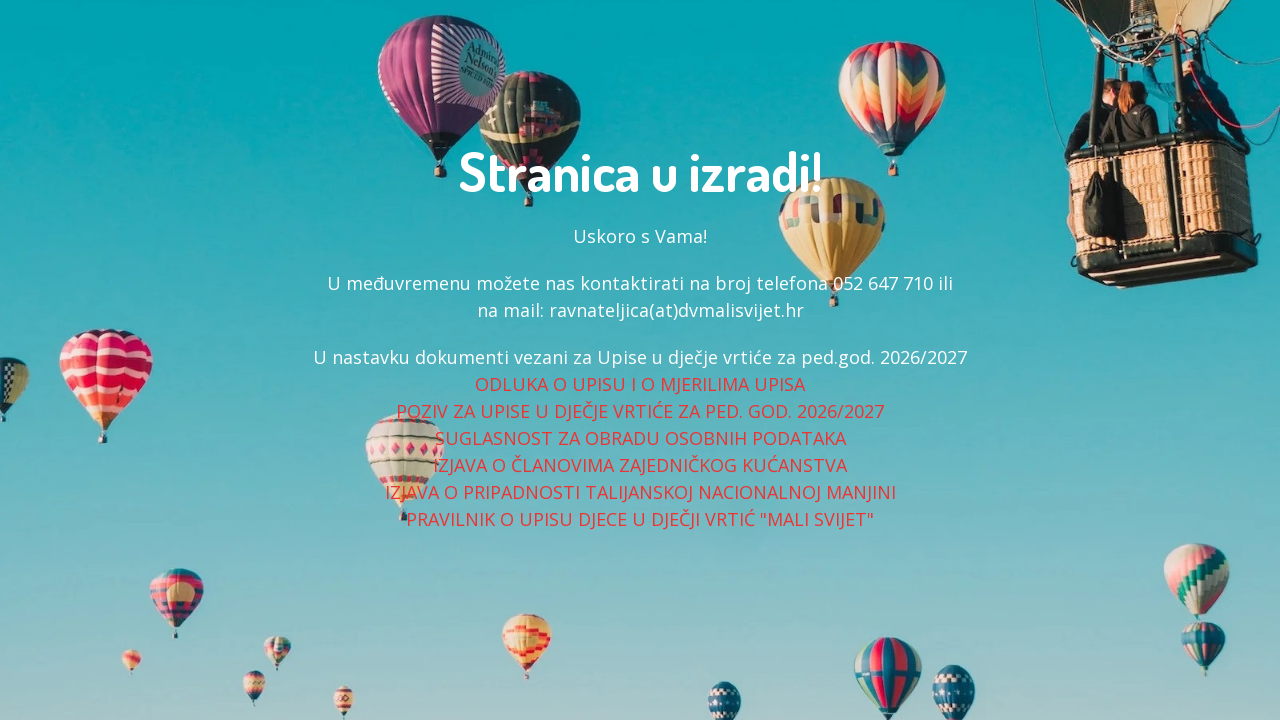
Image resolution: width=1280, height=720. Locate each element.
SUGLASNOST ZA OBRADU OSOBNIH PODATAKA (640, 438)
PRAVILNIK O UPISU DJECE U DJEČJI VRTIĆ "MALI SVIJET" (640, 519)
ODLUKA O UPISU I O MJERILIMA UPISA (640, 384)
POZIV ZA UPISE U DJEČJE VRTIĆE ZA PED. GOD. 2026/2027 (640, 411)
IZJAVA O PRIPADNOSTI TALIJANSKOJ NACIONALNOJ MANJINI (640, 492)
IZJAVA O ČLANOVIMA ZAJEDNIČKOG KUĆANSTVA (640, 465)
